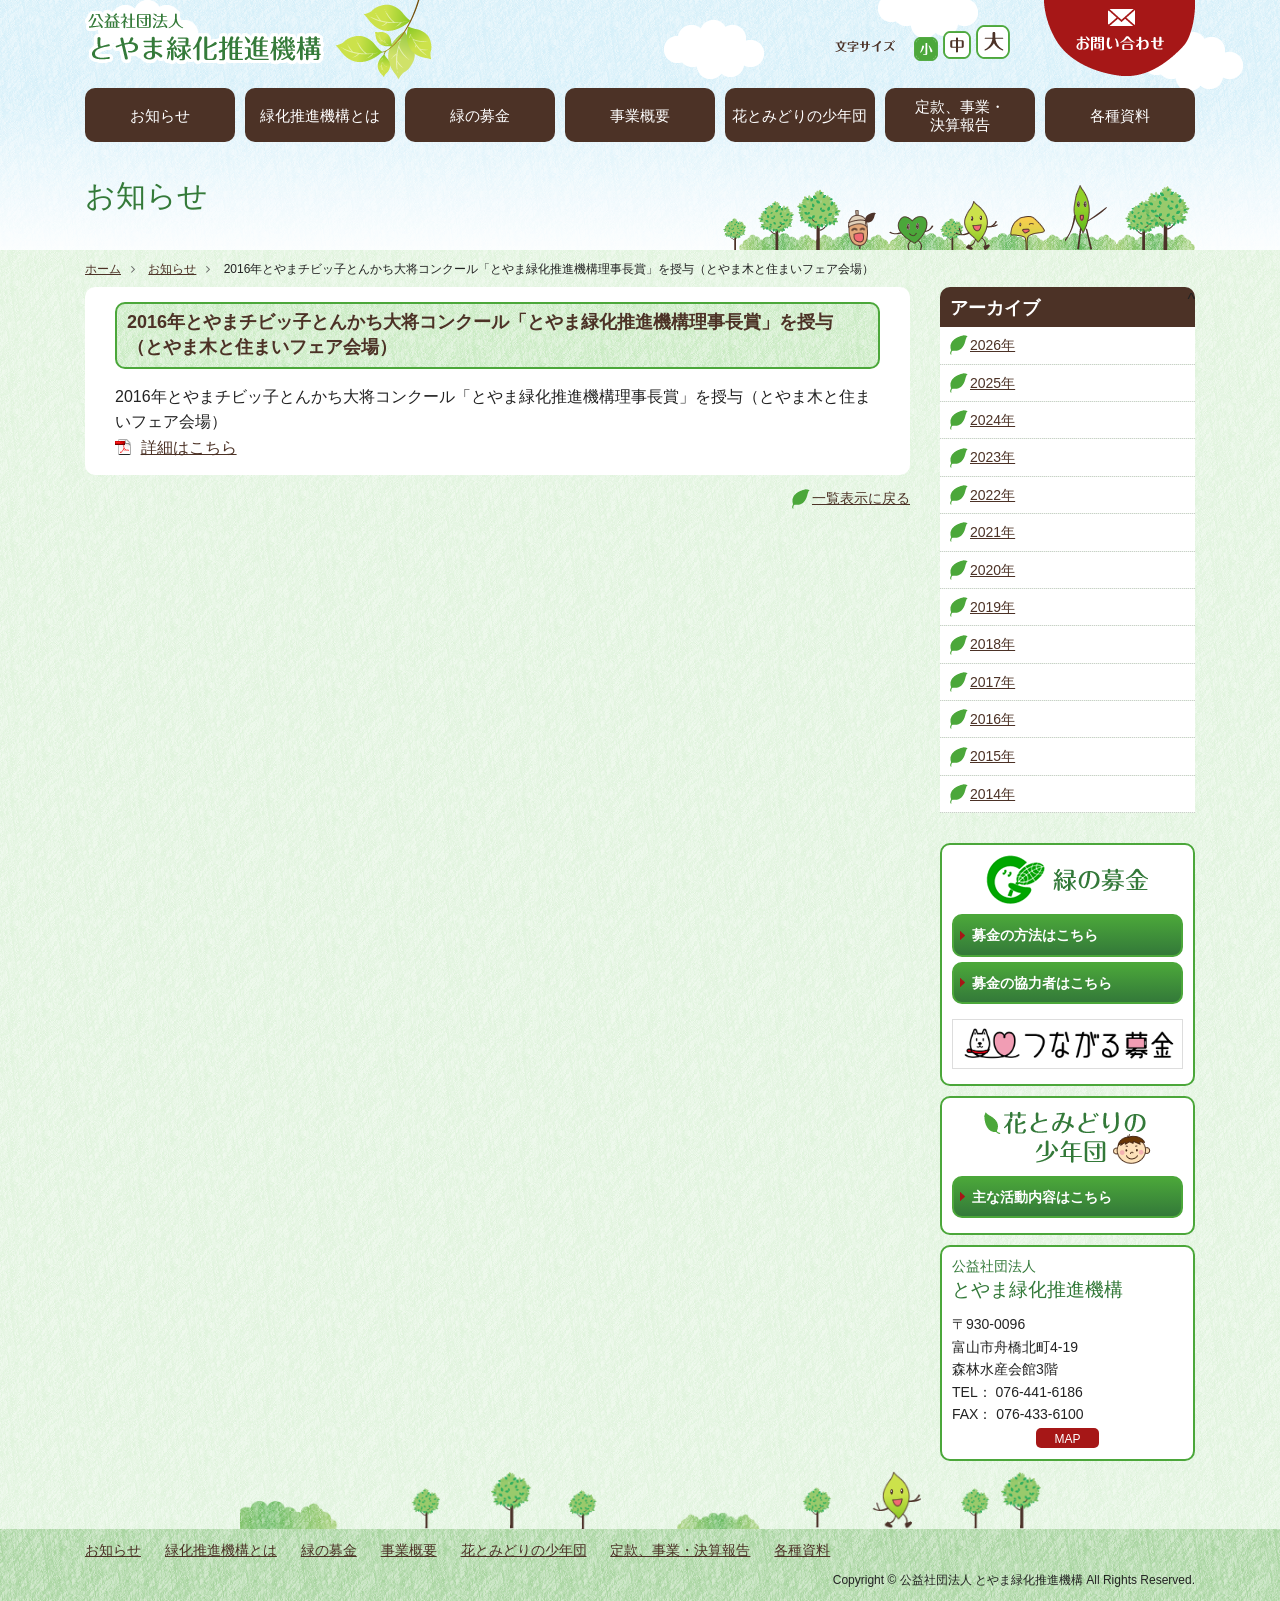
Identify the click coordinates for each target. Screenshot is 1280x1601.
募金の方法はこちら (1035, 935)
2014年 (992, 794)
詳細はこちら (189, 447)
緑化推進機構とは (320, 115)
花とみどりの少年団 (799, 115)
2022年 (992, 495)
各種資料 (1120, 115)
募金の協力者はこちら (1042, 983)
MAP (1067, 1439)
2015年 (992, 756)
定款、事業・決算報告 (960, 115)
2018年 (992, 644)
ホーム (103, 269)
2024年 (992, 420)
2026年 (992, 345)
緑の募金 (480, 115)
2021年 (992, 532)
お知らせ (160, 115)
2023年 (992, 457)
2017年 (992, 682)
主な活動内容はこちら (1042, 1197)
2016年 (992, 719)
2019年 (992, 607)
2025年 (992, 383)
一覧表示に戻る (861, 498)
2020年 (992, 570)
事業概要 (640, 115)
